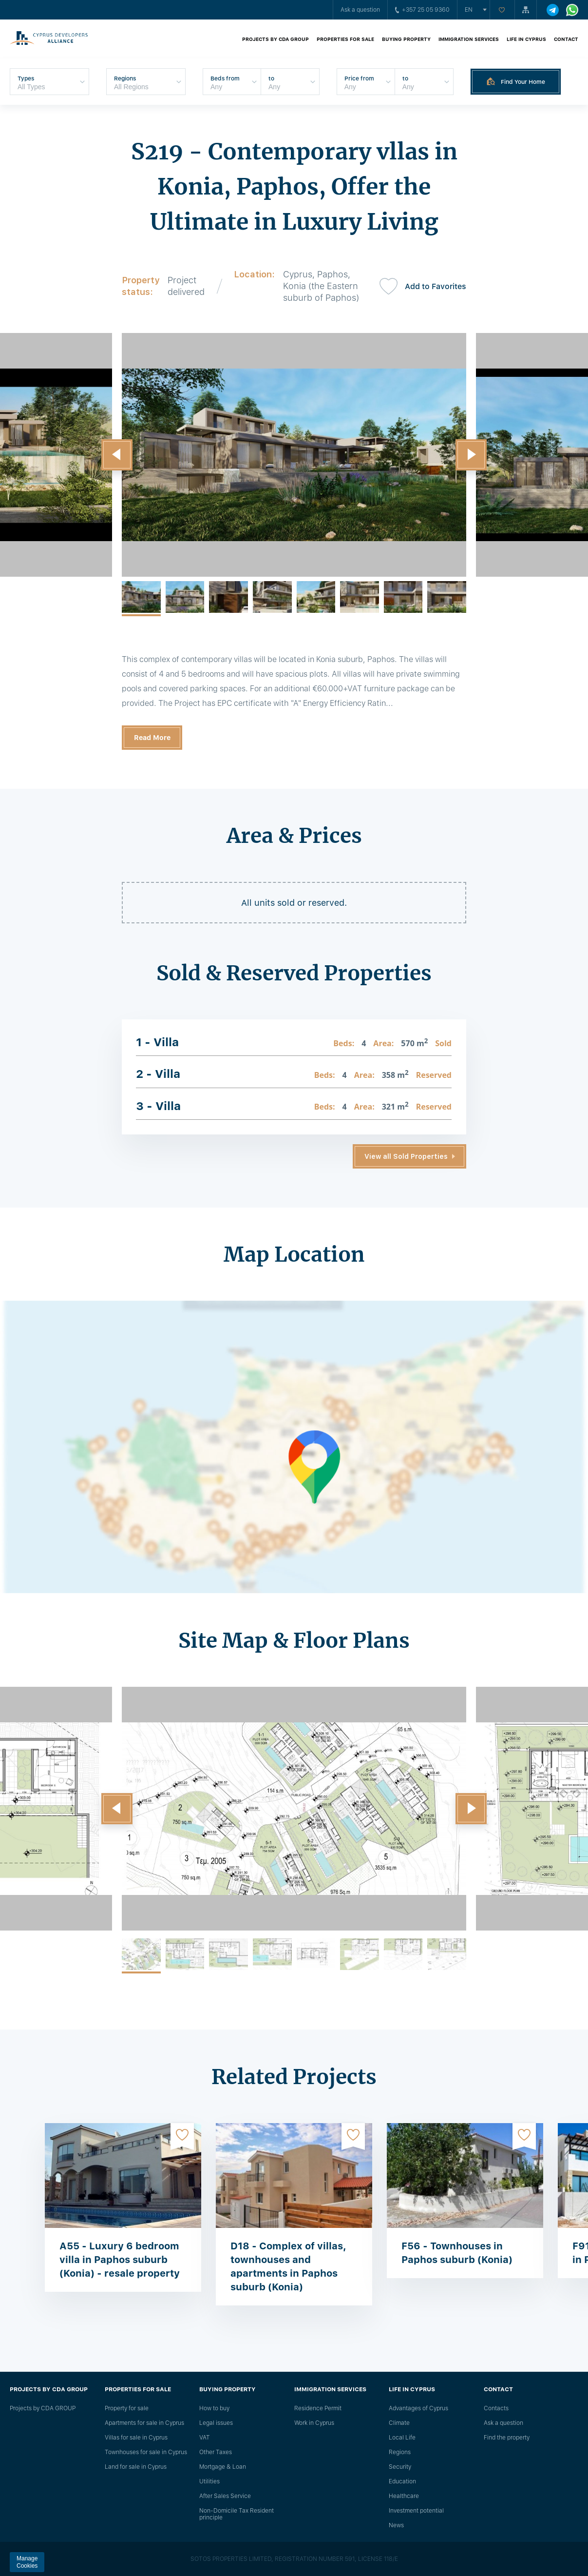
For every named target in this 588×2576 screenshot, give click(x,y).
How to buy (214, 2408)
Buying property (406, 39)
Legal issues (216, 2423)
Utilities (209, 2481)
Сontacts (496, 2408)
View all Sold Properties (406, 1156)
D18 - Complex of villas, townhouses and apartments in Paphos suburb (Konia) (288, 2266)
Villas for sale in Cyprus (136, 2437)
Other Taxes (215, 2452)
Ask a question (360, 9)
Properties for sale (345, 39)
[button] (117, 454)
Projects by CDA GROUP (275, 39)
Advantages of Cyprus (418, 2408)
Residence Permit (317, 2408)
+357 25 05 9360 (422, 9)
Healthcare (404, 2496)
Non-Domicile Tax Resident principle (236, 2514)
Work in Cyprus (314, 2423)
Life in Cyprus (526, 39)
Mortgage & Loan (222, 2466)
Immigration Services (468, 39)
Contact (566, 39)
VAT (204, 2437)
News (396, 2525)
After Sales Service (225, 2496)
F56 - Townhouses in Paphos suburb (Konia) (456, 2252)
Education (402, 2481)
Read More (152, 738)
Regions (400, 2452)
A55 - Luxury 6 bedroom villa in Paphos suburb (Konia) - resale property (119, 2259)
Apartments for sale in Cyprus (144, 2423)
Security (400, 2466)
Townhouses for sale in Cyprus (146, 2452)
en (469, 9)
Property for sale (127, 2408)
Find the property (507, 2437)
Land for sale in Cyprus (136, 2466)
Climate (399, 2423)
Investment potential (416, 2510)
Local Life (402, 2437)
